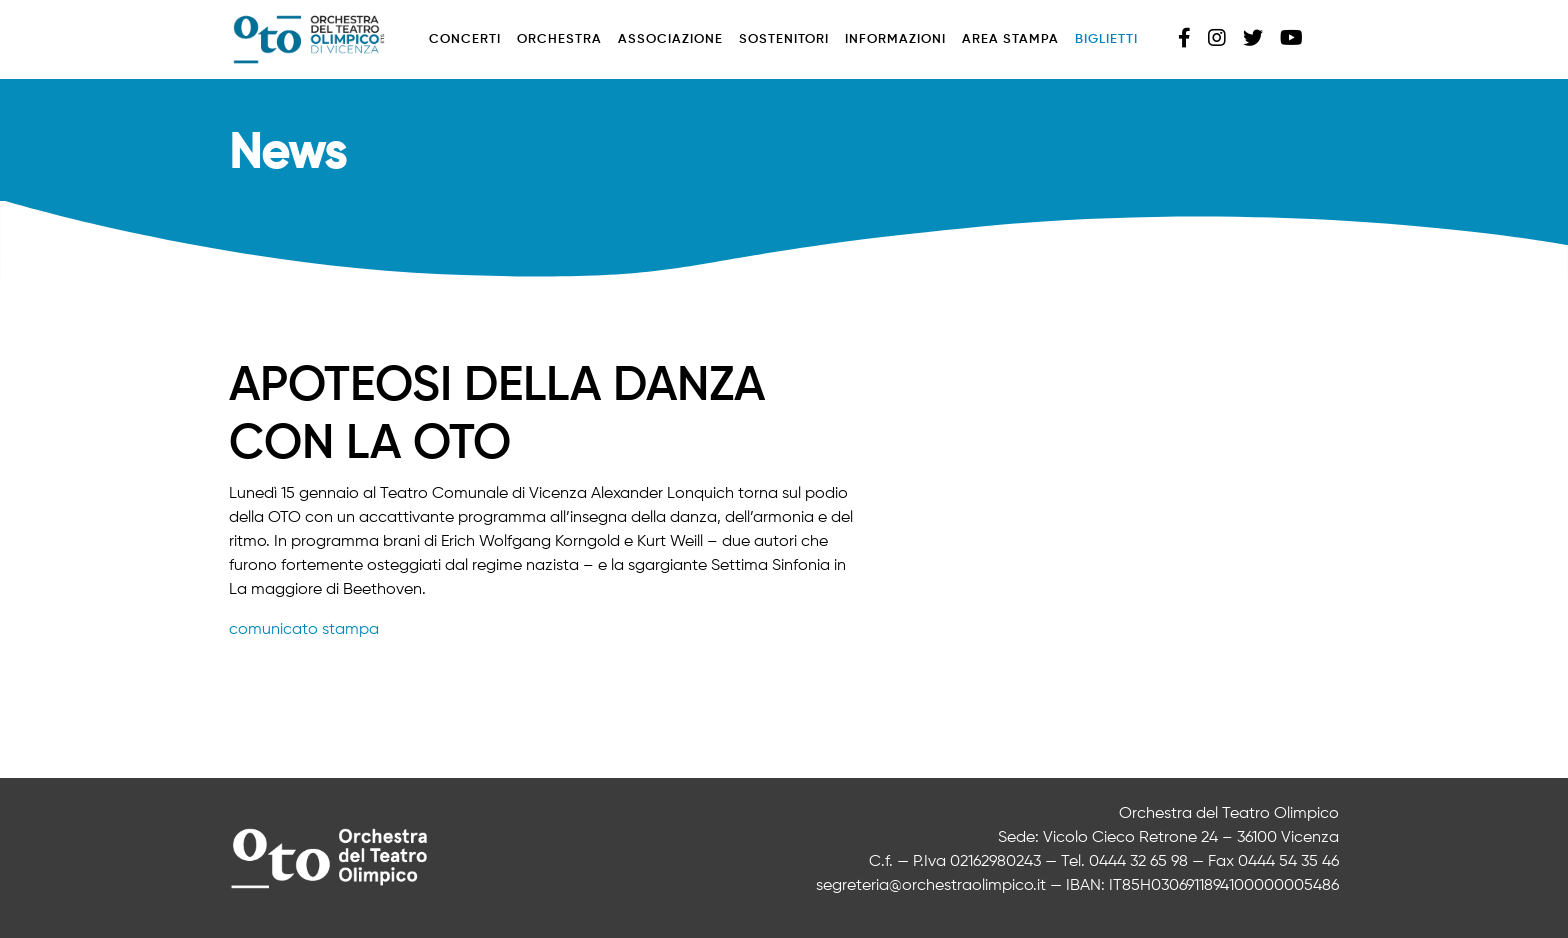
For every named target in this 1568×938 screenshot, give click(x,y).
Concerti (465, 39)
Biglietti (1106, 39)
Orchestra (559, 39)
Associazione (670, 39)
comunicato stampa (304, 630)
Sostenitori (784, 39)
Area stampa (1010, 39)
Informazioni (895, 39)
